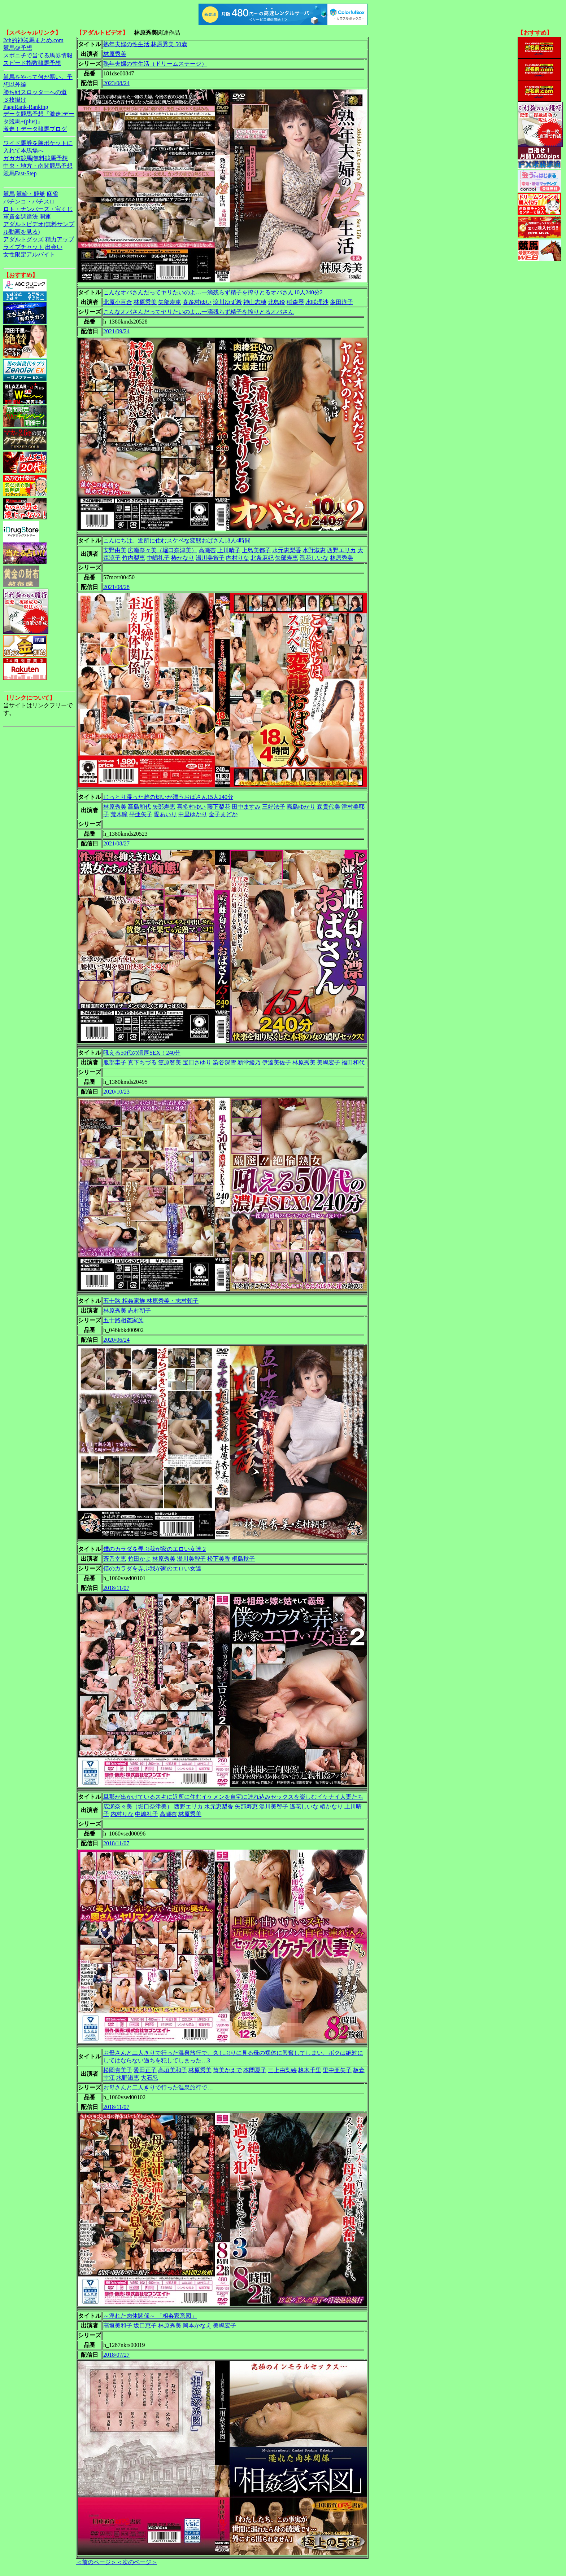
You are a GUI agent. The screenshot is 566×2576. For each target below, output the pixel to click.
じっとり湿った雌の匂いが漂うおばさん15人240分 (168, 797)
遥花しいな (314, 558)
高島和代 (139, 807)
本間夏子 (254, 2070)
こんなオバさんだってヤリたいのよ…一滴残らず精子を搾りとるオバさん (198, 312)
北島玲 (276, 302)
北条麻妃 (262, 558)
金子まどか (223, 814)
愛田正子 (145, 2070)
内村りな (237, 558)
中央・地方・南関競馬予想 (38, 166)
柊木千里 (309, 2070)
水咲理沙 (316, 302)
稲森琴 (295, 302)
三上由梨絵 (282, 2070)
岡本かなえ (197, 2325)
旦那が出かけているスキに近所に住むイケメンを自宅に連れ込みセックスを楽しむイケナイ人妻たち (233, 1797)
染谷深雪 (224, 1062)
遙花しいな (303, 1806)
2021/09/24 (116, 331)
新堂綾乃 (249, 1062)
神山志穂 (254, 302)
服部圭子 (114, 1062)
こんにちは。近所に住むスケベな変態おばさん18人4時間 (177, 540)
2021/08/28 (116, 587)
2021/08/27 (116, 843)
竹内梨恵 (133, 558)
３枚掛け (14, 100)
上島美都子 (256, 550)
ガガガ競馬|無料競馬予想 (35, 158)
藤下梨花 (218, 807)
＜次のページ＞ (137, 2562)
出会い (53, 247)
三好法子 (273, 807)
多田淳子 (341, 302)
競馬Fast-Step (19, 173)
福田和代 (353, 1062)
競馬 (9, 194)
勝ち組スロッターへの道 (35, 92)
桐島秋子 (243, 1559)
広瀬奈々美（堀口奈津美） (162, 550)
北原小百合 (117, 302)
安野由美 (114, 550)
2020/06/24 (116, 1340)
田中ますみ (246, 807)
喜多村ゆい (197, 302)
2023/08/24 (116, 83)
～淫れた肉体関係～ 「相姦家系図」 (150, 2316)
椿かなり (182, 558)
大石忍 (149, 2078)
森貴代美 (328, 807)
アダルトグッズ (23, 239)
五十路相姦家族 (123, 1320)
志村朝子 (139, 1310)
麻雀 (52, 194)
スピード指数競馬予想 (32, 63)
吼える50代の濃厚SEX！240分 (141, 1053)
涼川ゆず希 (227, 302)
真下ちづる (142, 1062)
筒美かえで (227, 2070)
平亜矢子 (140, 814)
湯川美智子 (210, 558)
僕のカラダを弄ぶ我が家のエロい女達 (152, 1568)
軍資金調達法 (20, 217)
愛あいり (165, 814)
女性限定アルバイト (29, 254)
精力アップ (59, 239)
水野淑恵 (314, 550)
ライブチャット (23, 247)
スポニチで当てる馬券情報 (38, 55)
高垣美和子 (172, 2070)
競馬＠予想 (17, 48)
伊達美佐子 (276, 1062)
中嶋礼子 (158, 558)
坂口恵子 (145, 2325)
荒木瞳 (119, 814)
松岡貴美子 (117, 2070)
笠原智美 (169, 1062)
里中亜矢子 (337, 2070)
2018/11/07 (116, 1588)
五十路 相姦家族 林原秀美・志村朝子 (151, 1301)
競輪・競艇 (30, 194)
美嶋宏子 (328, 1062)
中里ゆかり (192, 814)
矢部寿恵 (169, 302)
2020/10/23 (116, 1092)
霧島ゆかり (301, 807)
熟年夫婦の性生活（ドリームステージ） (155, 64)
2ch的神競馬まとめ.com (33, 40)
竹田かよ (139, 1559)
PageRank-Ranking (25, 107)
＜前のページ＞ (96, 2562)
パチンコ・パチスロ (29, 201)
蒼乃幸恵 (114, 1559)
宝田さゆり (197, 1062)
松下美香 (218, 1559)
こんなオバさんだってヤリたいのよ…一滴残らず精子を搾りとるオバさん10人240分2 (213, 292)
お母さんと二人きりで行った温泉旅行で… (158, 2087)
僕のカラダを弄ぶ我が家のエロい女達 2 (154, 1549)
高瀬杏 (207, 550)
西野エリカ (341, 550)
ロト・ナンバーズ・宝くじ (38, 209)
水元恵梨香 (286, 550)
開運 (45, 217)
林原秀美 (114, 54)
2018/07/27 (116, 2355)
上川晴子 (228, 550)
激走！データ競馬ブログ (35, 129)
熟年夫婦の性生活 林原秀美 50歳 (145, 44)
